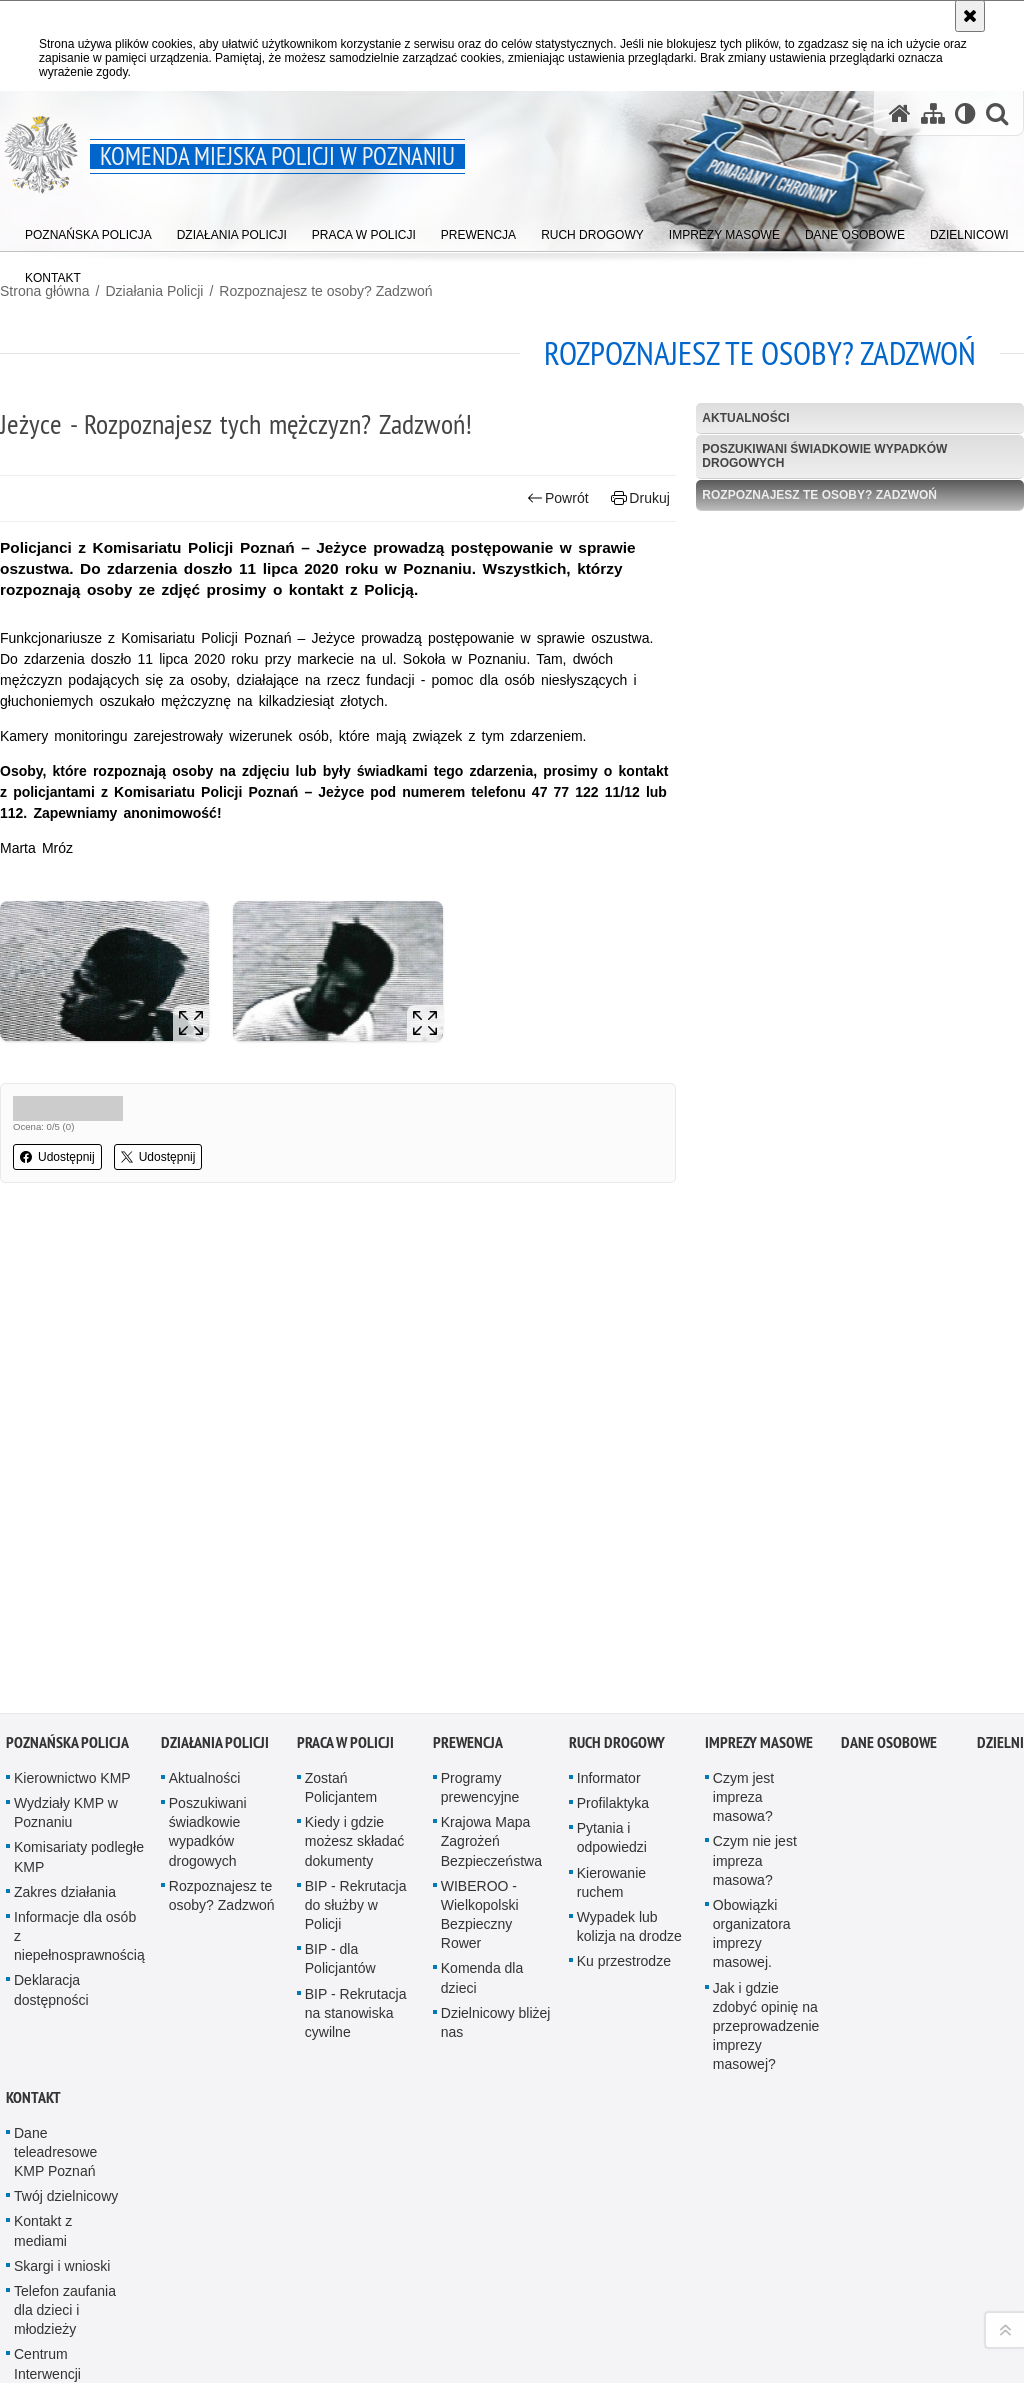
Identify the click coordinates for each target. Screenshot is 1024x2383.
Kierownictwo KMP (72, 1581)
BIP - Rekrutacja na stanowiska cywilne (356, 1815)
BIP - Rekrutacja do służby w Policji (356, 1708)
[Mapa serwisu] (933, 113)
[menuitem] (88, 230)
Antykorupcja (54, 2348)
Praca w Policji (345, 1545)
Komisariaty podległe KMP (79, 1659)
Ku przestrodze (624, 1764)
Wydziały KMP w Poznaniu (66, 1615)
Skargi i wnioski (62, 2069)
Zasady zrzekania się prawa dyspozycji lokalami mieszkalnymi (69, 2284)
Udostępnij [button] (57, 1157)
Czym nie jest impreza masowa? (755, 1663)
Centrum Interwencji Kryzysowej (49, 2176)
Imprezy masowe (759, 1545)
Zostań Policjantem (341, 1590)
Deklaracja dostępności (51, 1792)
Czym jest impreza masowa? (743, 1600)
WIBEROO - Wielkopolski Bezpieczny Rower (480, 1718)
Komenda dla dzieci (482, 1780)
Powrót (558, 498)
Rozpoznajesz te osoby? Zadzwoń (325, 291)
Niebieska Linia (61, 2221)
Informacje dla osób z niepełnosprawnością (79, 1739)
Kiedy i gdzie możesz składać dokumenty (355, 1644)
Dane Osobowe (889, 1545)
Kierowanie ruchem (611, 1684)
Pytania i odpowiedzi (612, 1640)
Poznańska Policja (67, 1545)
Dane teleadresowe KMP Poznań (55, 1954)
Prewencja (468, 1545)
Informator (609, 1581)
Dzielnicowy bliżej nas (496, 1825)
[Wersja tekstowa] (965, 113)
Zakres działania (65, 1695)
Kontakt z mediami (43, 2033)
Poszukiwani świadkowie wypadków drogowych (824, 455)
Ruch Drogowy (617, 1545)
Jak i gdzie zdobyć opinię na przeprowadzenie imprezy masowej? (766, 1828)
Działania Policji (154, 291)
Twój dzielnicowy (66, 1999)
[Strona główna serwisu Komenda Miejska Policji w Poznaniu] (900, 113)
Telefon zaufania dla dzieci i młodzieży (65, 2113)
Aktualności (745, 418)
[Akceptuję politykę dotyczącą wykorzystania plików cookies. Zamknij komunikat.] (970, 16)
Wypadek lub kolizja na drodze (629, 1729)
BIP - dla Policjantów (340, 1761)
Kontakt (33, 1899)
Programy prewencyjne (480, 1590)
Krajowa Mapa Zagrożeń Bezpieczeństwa (491, 1644)
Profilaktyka (613, 1606)
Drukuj (640, 498)
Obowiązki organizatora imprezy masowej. (752, 1737)
